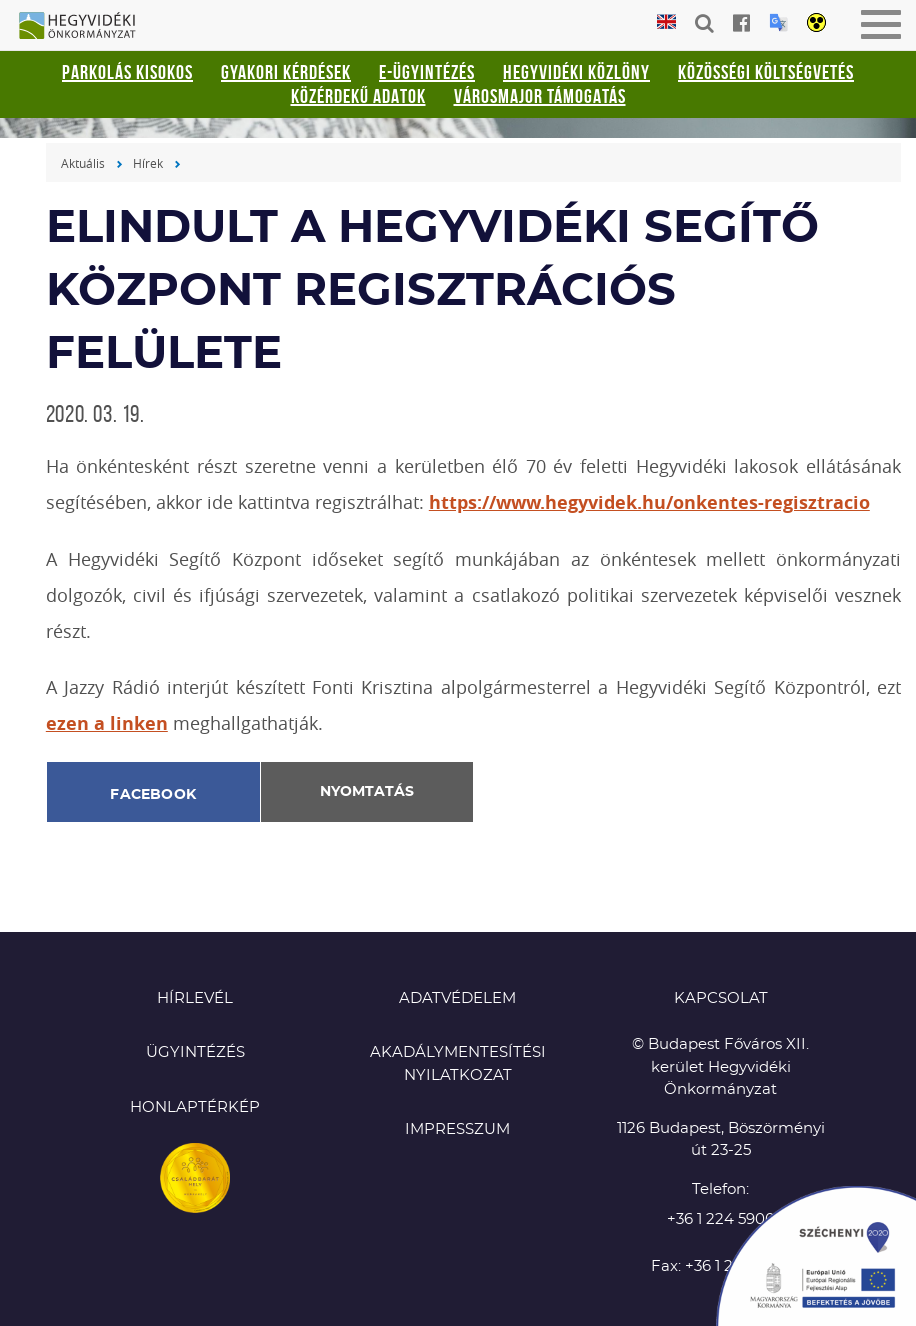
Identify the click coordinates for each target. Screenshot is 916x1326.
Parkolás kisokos (127, 72)
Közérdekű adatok (358, 96)
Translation (778, 22)
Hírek (148, 163)
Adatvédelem (457, 998)
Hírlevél (195, 998)
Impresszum (457, 1129)
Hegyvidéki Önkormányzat (85, 27)
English (666, 22)
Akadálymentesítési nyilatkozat (458, 1064)
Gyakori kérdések (286, 72)
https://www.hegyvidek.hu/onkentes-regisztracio (649, 502)
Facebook (153, 795)
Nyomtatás (367, 792)
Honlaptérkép (195, 1107)
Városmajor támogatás (540, 96)
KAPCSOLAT (721, 998)
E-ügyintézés (427, 72)
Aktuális (83, 163)
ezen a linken (107, 723)
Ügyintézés (195, 1052)
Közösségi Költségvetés (766, 72)
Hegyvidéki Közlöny (576, 72)
